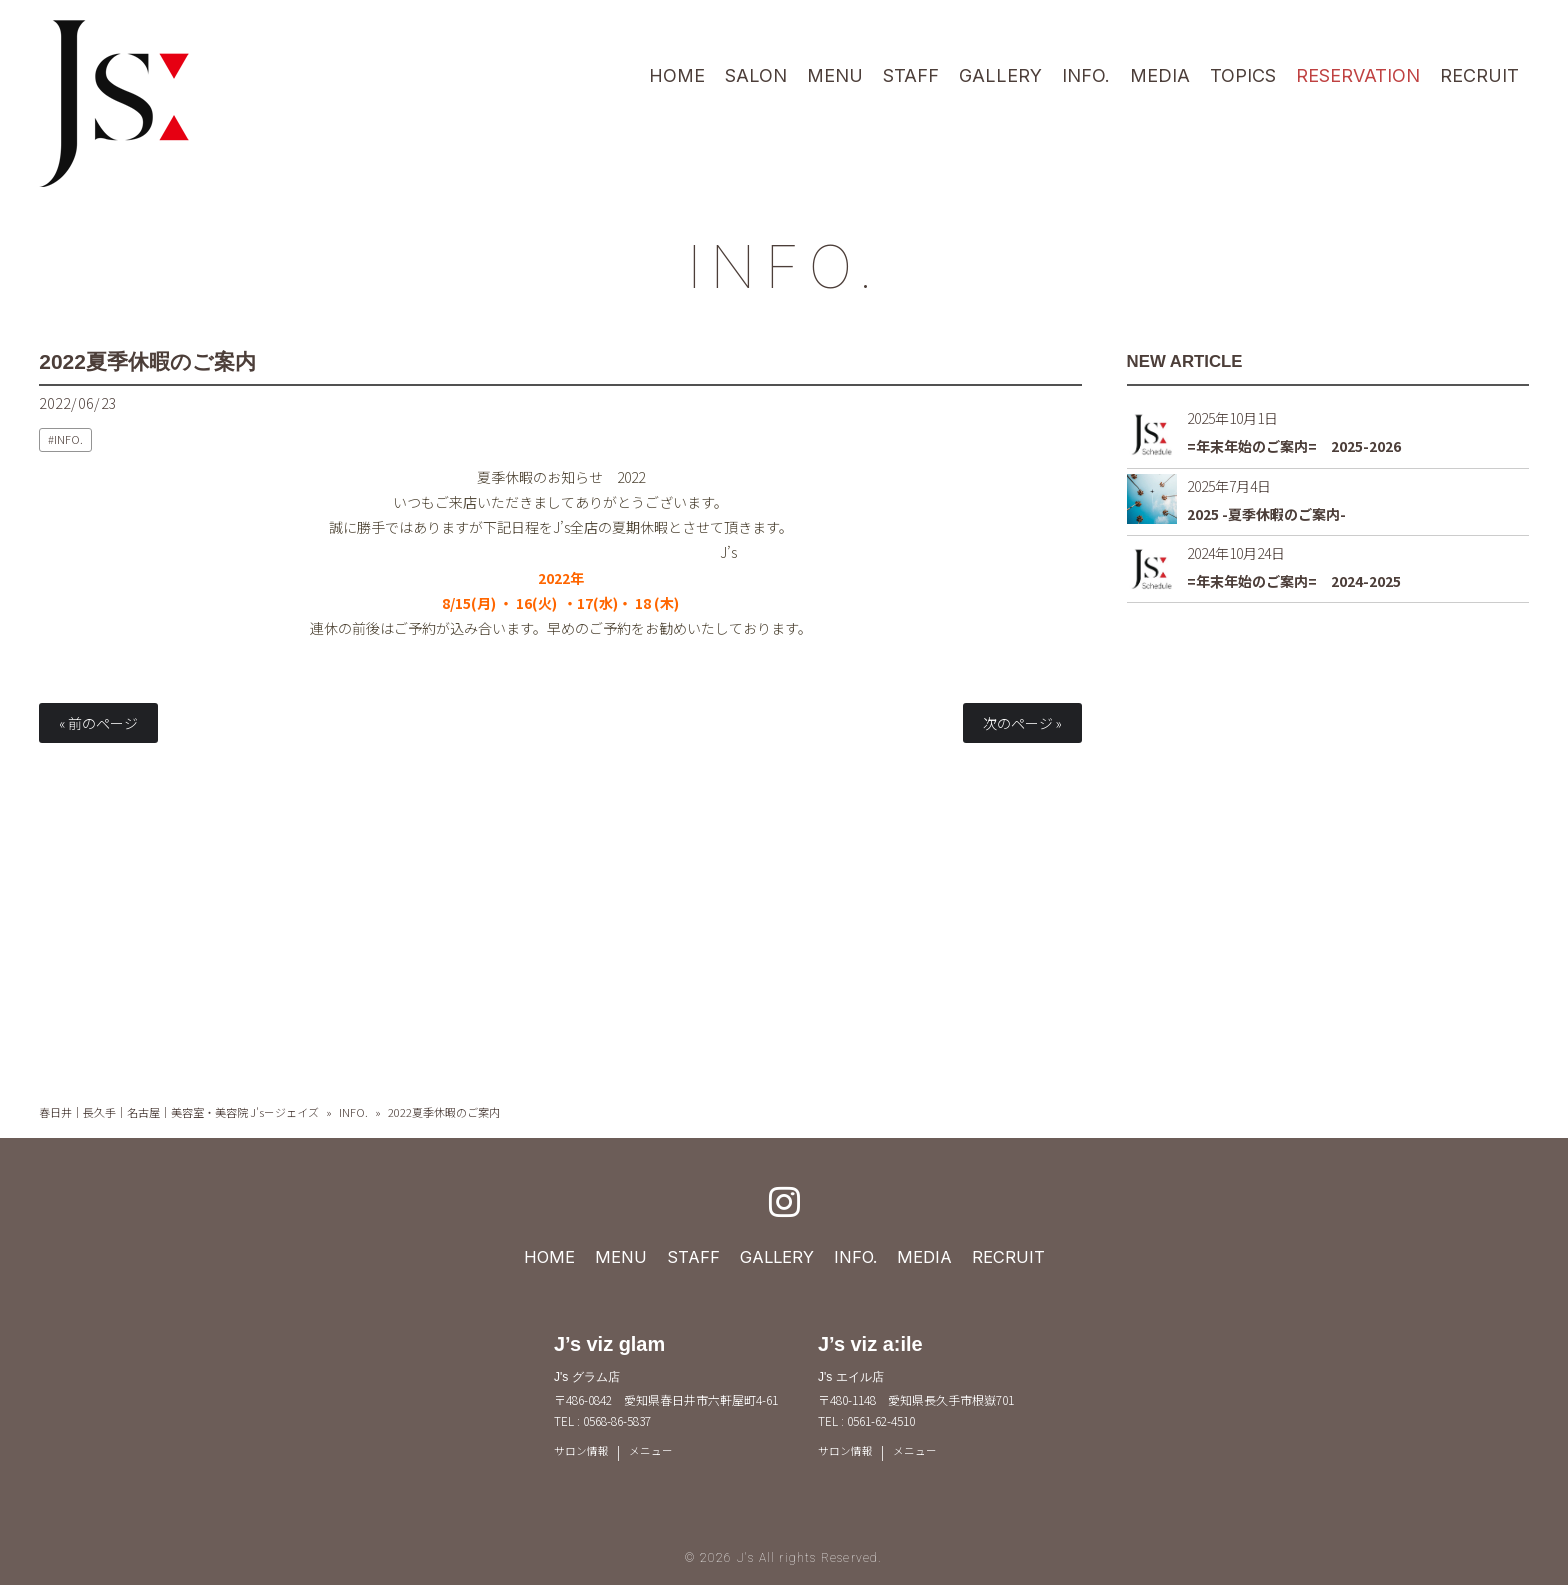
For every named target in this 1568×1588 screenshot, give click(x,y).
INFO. (784, 261)
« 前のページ (98, 723)
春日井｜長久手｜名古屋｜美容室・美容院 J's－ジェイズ (179, 1112)
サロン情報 (584, 1452)
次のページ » (1022, 723)
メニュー (658, 1452)
